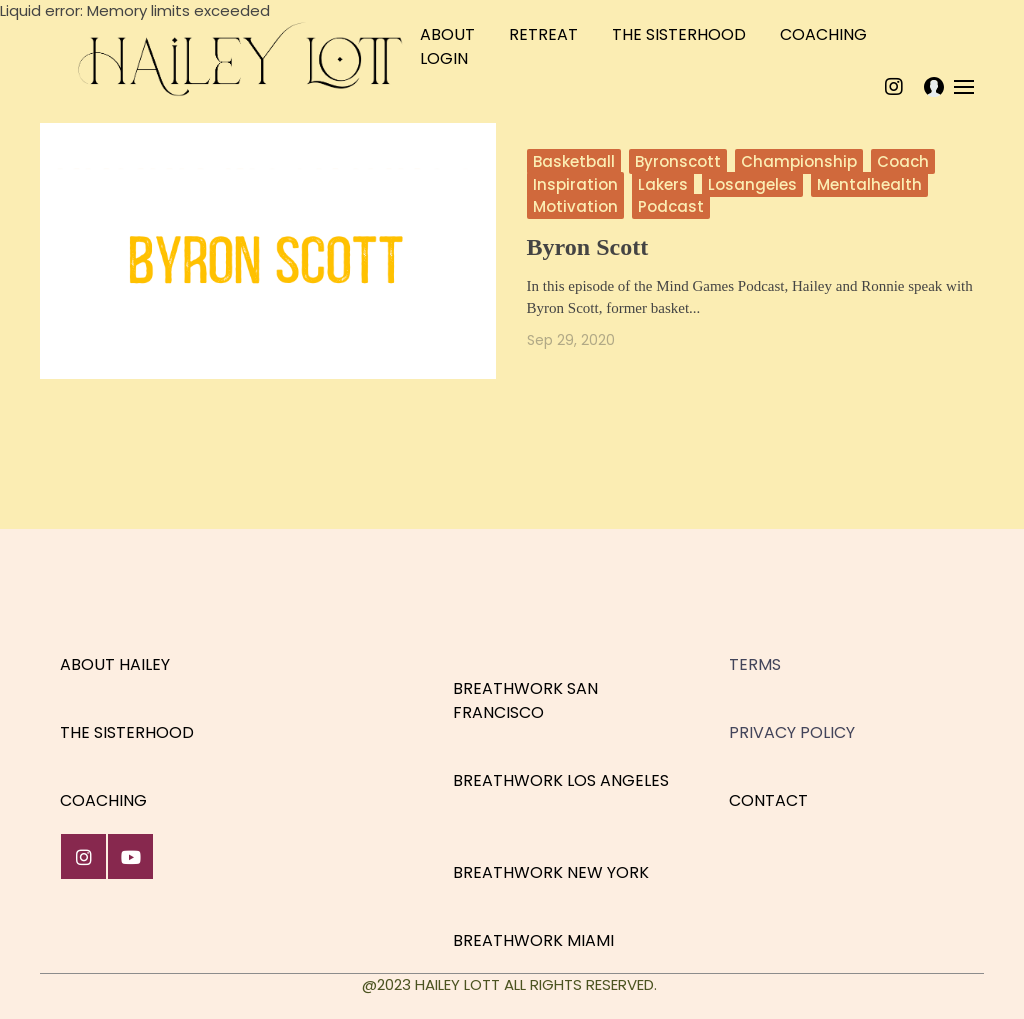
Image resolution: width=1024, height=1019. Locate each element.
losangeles (752, 184)
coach (903, 161)
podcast (671, 206)
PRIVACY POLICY (792, 732)
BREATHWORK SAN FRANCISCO (525, 700)
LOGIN (444, 58)
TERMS (755, 664)
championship (799, 161)
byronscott (678, 161)
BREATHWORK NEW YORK (551, 872)
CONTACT (768, 800)
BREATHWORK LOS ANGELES (561, 780)
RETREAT (543, 34)
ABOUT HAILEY (115, 664)
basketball (574, 161)
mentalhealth (869, 184)
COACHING (823, 34)
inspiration (575, 184)
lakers (663, 184)
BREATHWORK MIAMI (533, 940)
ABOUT (447, 34)
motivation (575, 206)
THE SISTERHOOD (679, 34)
